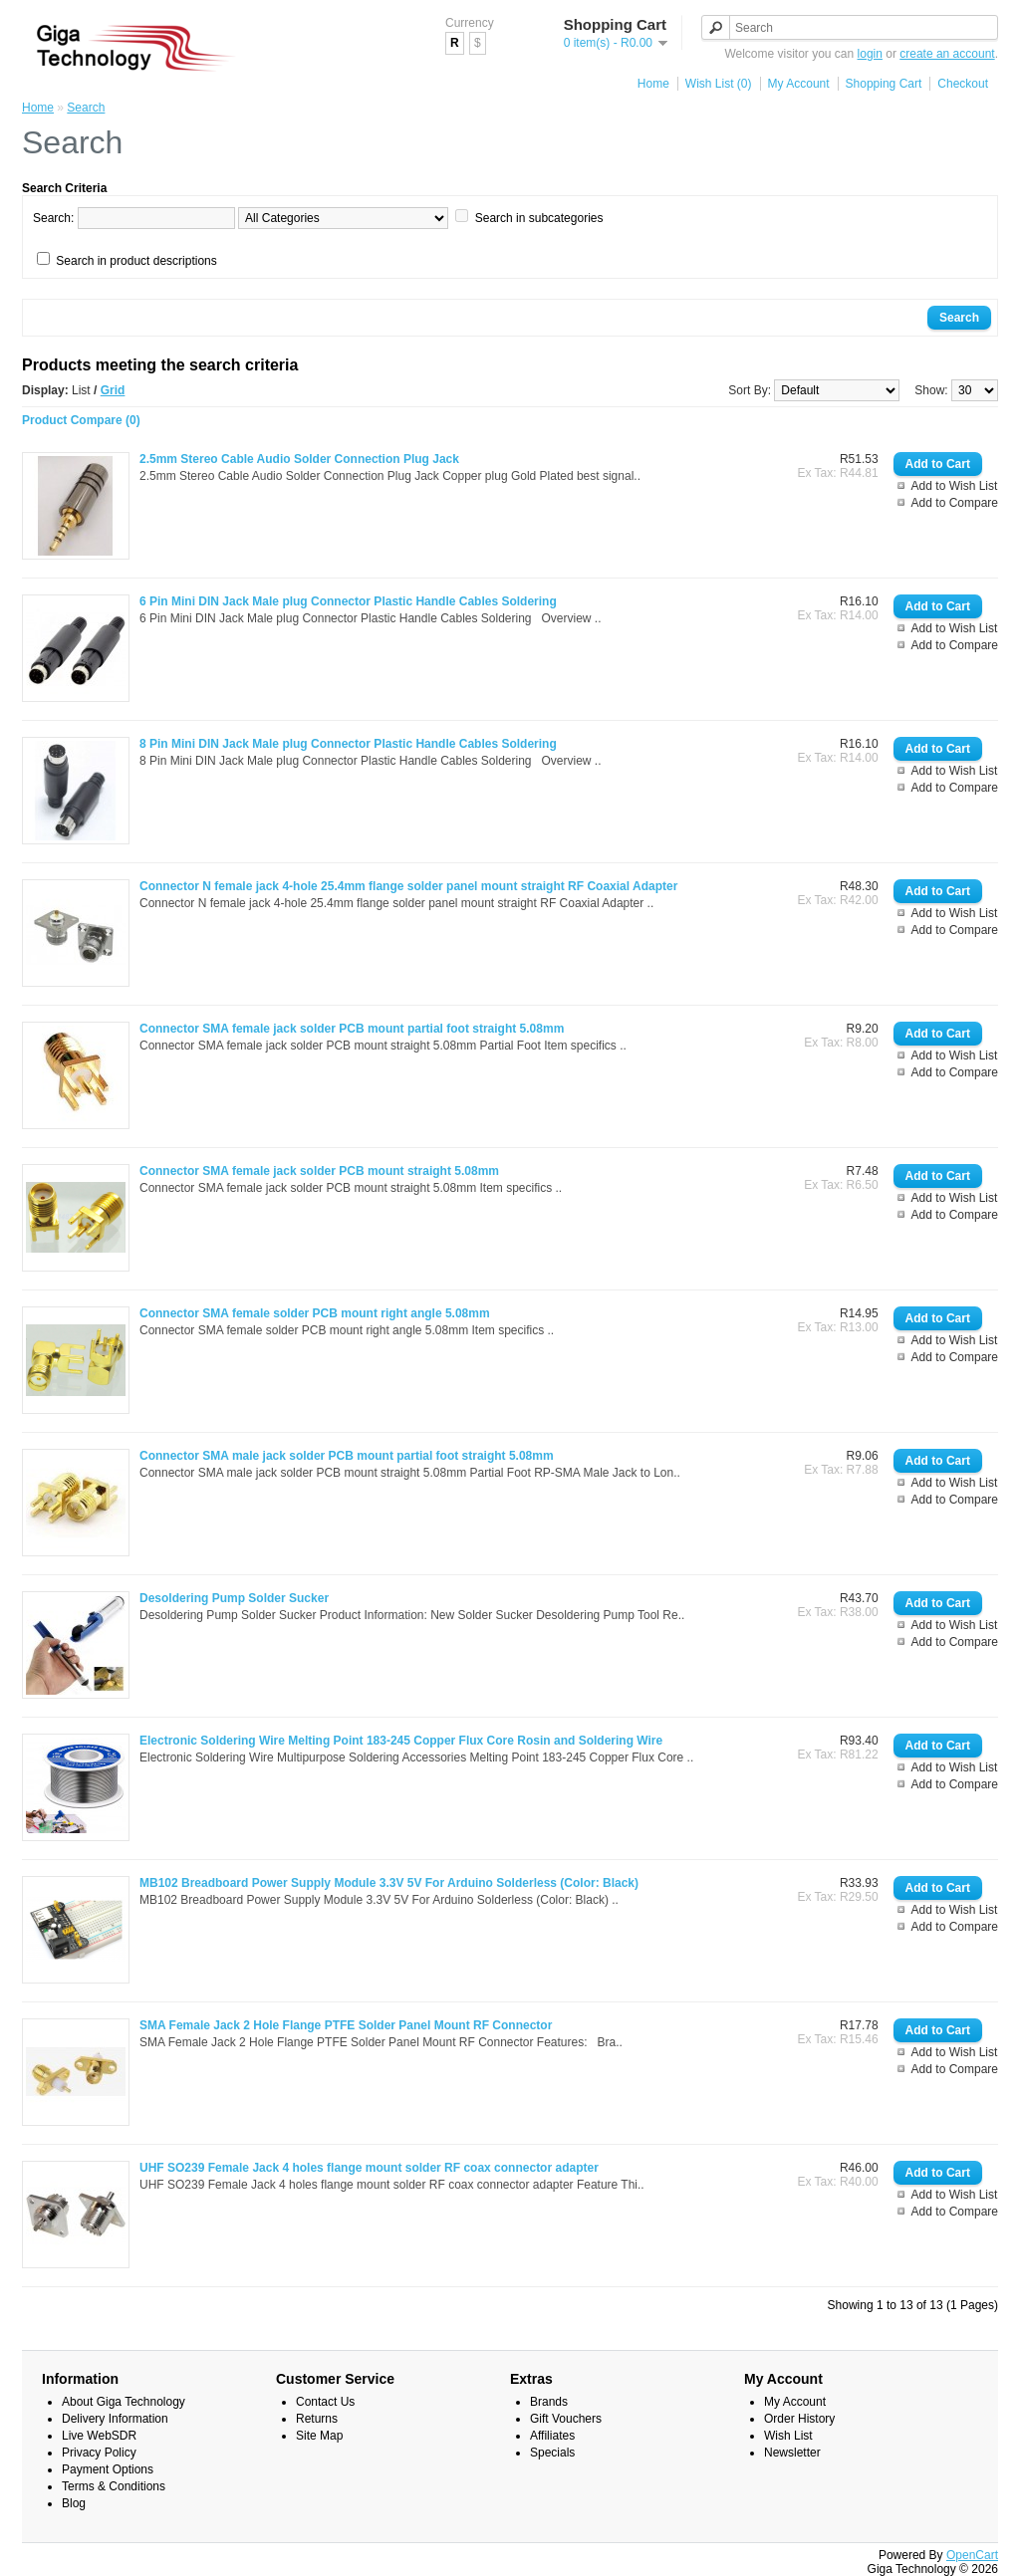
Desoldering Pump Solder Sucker (234, 1598)
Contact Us (325, 2402)
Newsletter (792, 2452)
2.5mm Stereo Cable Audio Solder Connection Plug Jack (299, 459)
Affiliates (552, 2436)
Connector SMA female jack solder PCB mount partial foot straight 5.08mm (351, 1029)
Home (653, 84)
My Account (799, 84)
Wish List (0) (718, 84)
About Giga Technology (123, 2402)
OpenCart (972, 2555)
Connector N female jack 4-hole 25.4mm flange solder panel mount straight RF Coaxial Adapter (408, 886)
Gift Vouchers (566, 2419)
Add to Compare (954, 503)
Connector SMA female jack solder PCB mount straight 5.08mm (319, 1171)
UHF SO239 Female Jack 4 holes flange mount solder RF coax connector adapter (369, 2168)
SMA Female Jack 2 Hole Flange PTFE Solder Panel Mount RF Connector (345, 2025)
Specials (552, 2452)
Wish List (788, 2436)
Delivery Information (115, 2419)
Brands (549, 2402)
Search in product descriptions (136, 261)
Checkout (962, 84)
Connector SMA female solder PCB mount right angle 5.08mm (314, 1313)
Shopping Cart (884, 84)
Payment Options (107, 2469)
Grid (113, 390)
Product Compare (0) (81, 420)
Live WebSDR (99, 2436)
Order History (799, 2419)
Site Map (319, 2436)
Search (86, 108)
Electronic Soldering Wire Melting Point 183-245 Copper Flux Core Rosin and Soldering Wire (400, 1741)
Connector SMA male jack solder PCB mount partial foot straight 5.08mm (346, 1456)
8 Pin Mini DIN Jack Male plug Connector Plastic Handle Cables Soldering (348, 744)
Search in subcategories (539, 218)
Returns (317, 2419)
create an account (946, 54)
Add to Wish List (954, 486)
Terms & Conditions (113, 2486)
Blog (74, 2503)
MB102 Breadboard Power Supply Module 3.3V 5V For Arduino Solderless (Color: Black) (388, 1883)
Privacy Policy (99, 2452)
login (870, 54)
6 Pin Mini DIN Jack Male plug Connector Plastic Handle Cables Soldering (348, 601)
